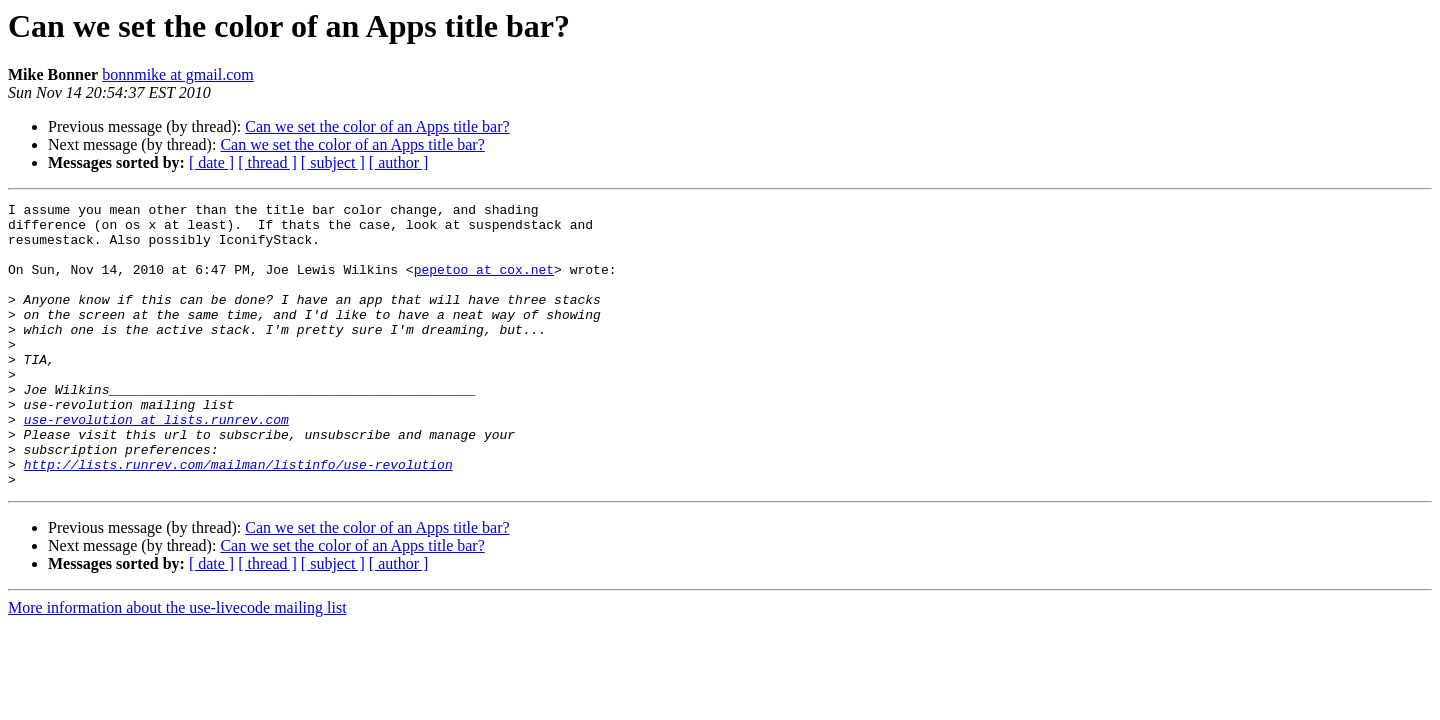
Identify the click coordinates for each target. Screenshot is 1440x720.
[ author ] (399, 162)
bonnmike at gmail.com (178, 74)
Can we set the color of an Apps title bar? (377, 126)
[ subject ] (333, 162)
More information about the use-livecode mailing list (177, 664)
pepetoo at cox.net (484, 284)
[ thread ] (267, 162)
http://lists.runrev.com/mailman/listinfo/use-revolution (238, 518)
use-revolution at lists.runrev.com (156, 464)
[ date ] (211, 162)
